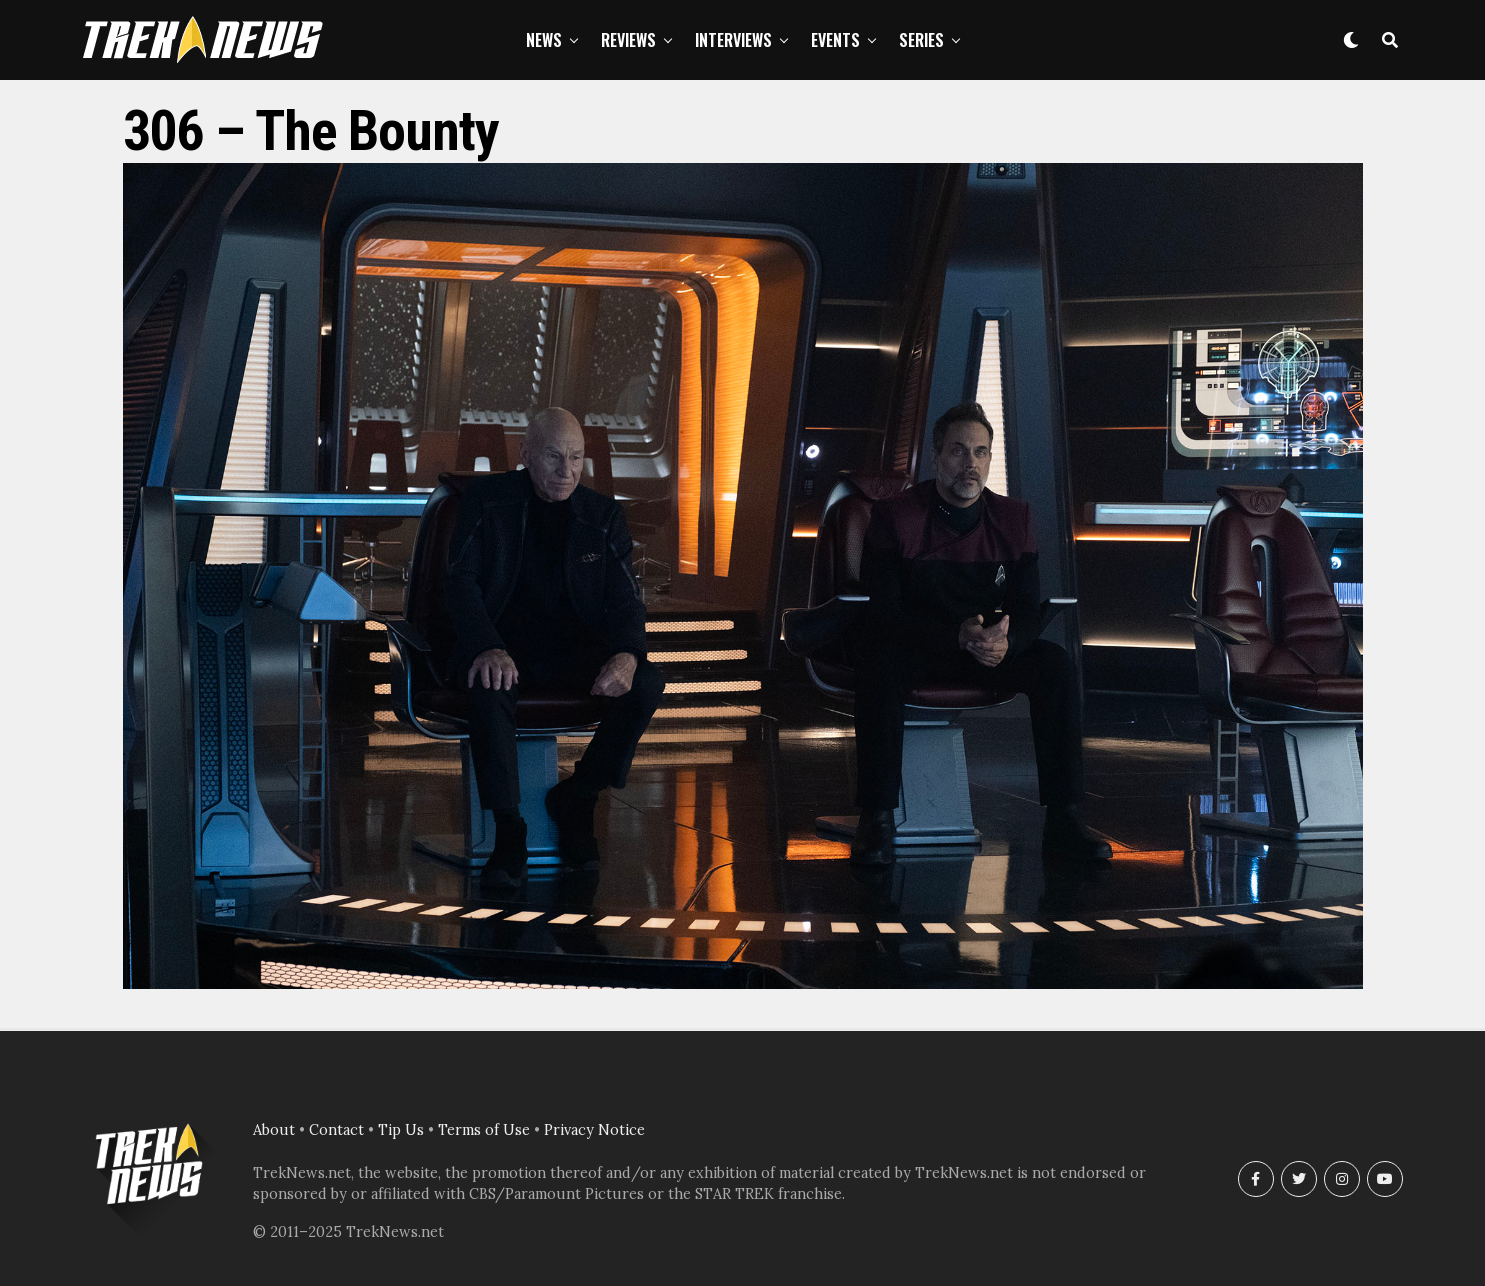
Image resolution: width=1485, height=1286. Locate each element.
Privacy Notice (594, 1130)
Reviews (628, 40)
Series (921, 40)
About (274, 1130)
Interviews (733, 40)
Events (835, 40)
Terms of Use (484, 1130)
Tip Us (401, 1130)
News (544, 40)
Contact (336, 1130)
